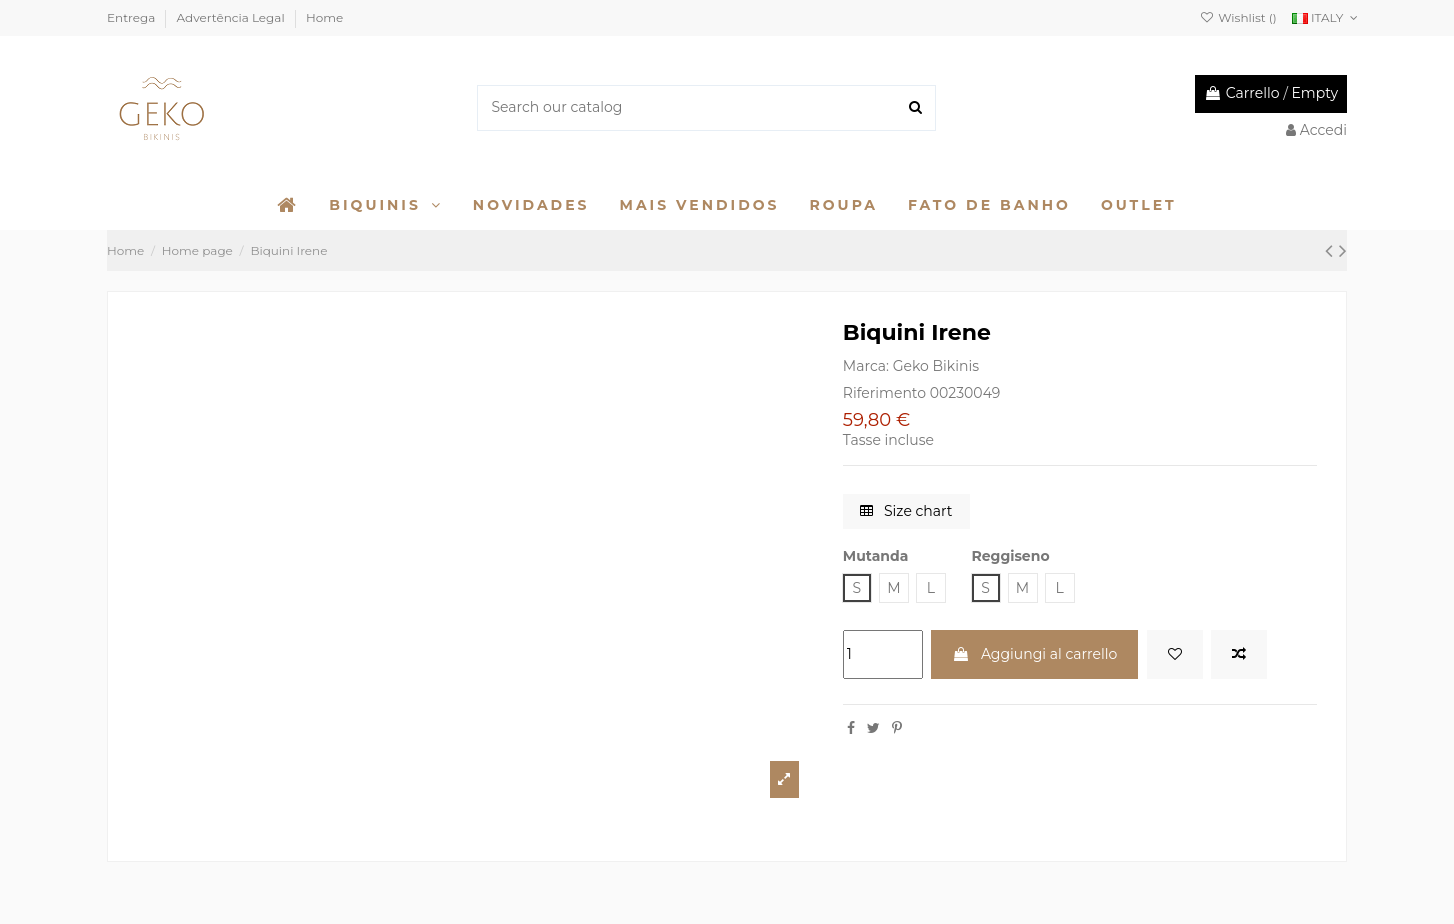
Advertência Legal (232, 17)
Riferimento (884, 393)
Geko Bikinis (936, 366)
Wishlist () (1238, 17)
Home (324, 17)
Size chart (906, 511)
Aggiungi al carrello (1034, 654)
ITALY (1327, 17)
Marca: (866, 366)
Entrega (132, 17)
